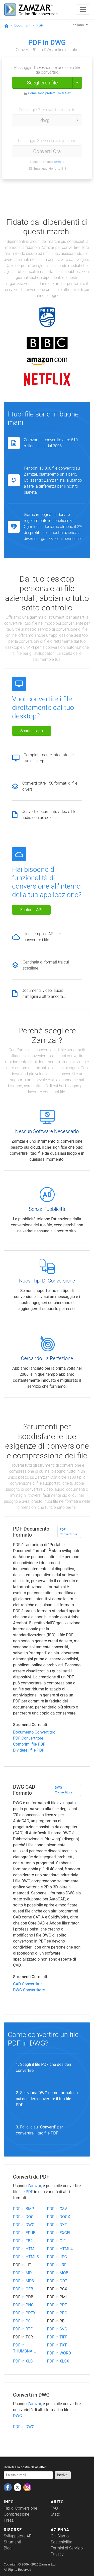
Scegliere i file (42, 83)
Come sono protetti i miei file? (49, 93)
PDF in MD (22, 2273)
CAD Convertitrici (28, 1984)
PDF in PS (22, 2321)
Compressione (16, 2514)
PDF (39, 26)
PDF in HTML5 (26, 2257)
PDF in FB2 (23, 2240)
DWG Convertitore (63, 1790)
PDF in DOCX (58, 2216)
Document (22, 26)
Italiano (78, 25)
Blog (8, 2548)
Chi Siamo (60, 2536)
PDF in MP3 (23, 2281)
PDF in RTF (23, 2329)
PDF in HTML (24, 2248)
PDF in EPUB (24, 2232)
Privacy (57, 2554)
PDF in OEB (23, 2289)
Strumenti (12, 2542)
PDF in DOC (23, 2216)
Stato (55, 2514)
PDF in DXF (57, 2224)
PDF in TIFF (57, 2337)
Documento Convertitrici (34, 1732)
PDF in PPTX (24, 2313)
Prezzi (9, 2520)
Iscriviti (62, 2475)
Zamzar (34, 2185)
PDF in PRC (57, 2313)
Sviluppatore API (18, 2536)
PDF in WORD (59, 2353)
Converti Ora (47, 151)
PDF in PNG (23, 2305)
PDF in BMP (23, 2208)
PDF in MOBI (58, 2273)
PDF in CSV (57, 2208)
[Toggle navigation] (83, 10)
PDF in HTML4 (60, 2248)
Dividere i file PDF (28, 1750)
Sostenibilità (61, 2542)
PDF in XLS (23, 2361)
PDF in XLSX (58, 2361)
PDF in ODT (57, 2281)
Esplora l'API (31, 909)
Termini (58, 162)
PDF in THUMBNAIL (24, 2348)
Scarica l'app (31, 730)
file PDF (26, 2191)
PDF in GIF (56, 2240)
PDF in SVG (57, 2329)
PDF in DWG (24, 2224)
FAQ (54, 2508)
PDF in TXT (57, 2345)
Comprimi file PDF (29, 1744)
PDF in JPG (57, 2257)
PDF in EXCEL (59, 2232)
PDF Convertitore (68, 1532)
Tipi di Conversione (20, 2508)
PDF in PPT (57, 2305)
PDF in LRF (56, 2265)
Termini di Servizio (67, 2548)
